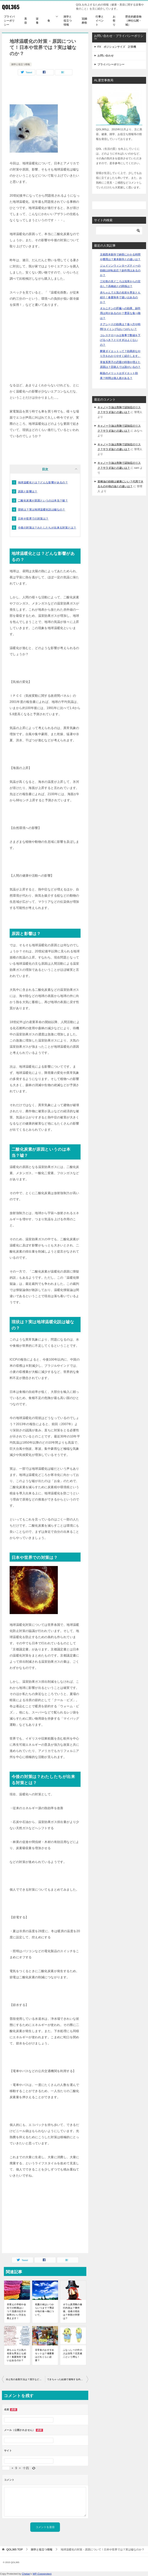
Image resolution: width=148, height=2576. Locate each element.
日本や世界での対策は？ (33, 518)
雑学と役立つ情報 (68, 20)
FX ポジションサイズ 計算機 (117, 46)
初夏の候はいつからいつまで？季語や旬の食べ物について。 (44, 2309)
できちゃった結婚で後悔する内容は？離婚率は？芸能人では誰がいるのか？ (67, 2379)
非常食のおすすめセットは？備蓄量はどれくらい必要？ (44, 2355)
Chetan (26, 2573)
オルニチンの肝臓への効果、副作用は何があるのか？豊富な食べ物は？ (120, 313)
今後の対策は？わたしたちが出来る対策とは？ (47, 527)
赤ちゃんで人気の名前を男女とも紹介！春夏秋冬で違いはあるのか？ (16, 2355)
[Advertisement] (45, 90)
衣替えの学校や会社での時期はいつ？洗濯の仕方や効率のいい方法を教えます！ (16, 2311)
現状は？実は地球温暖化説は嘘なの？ (41, 509)
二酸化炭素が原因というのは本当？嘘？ (43, 500)
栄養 (37, 20)
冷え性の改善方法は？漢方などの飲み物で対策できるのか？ (25, 2379)
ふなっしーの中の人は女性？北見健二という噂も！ (72, 2353)
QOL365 (11, 6)
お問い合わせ (106, 55)
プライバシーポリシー (9, 20)
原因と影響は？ (27, 491)
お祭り (114, 20)
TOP (14, 2549)
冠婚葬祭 (84, 20)
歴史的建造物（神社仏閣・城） (133, 20)
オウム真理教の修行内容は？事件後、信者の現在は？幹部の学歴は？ (72, 2311)
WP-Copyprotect (42, 2573)
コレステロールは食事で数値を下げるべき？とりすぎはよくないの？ (120, 340)
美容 (25, 20)
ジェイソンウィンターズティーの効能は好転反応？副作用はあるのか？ (120, 270)
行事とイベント (100, 20)
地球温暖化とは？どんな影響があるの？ (43, 482)
